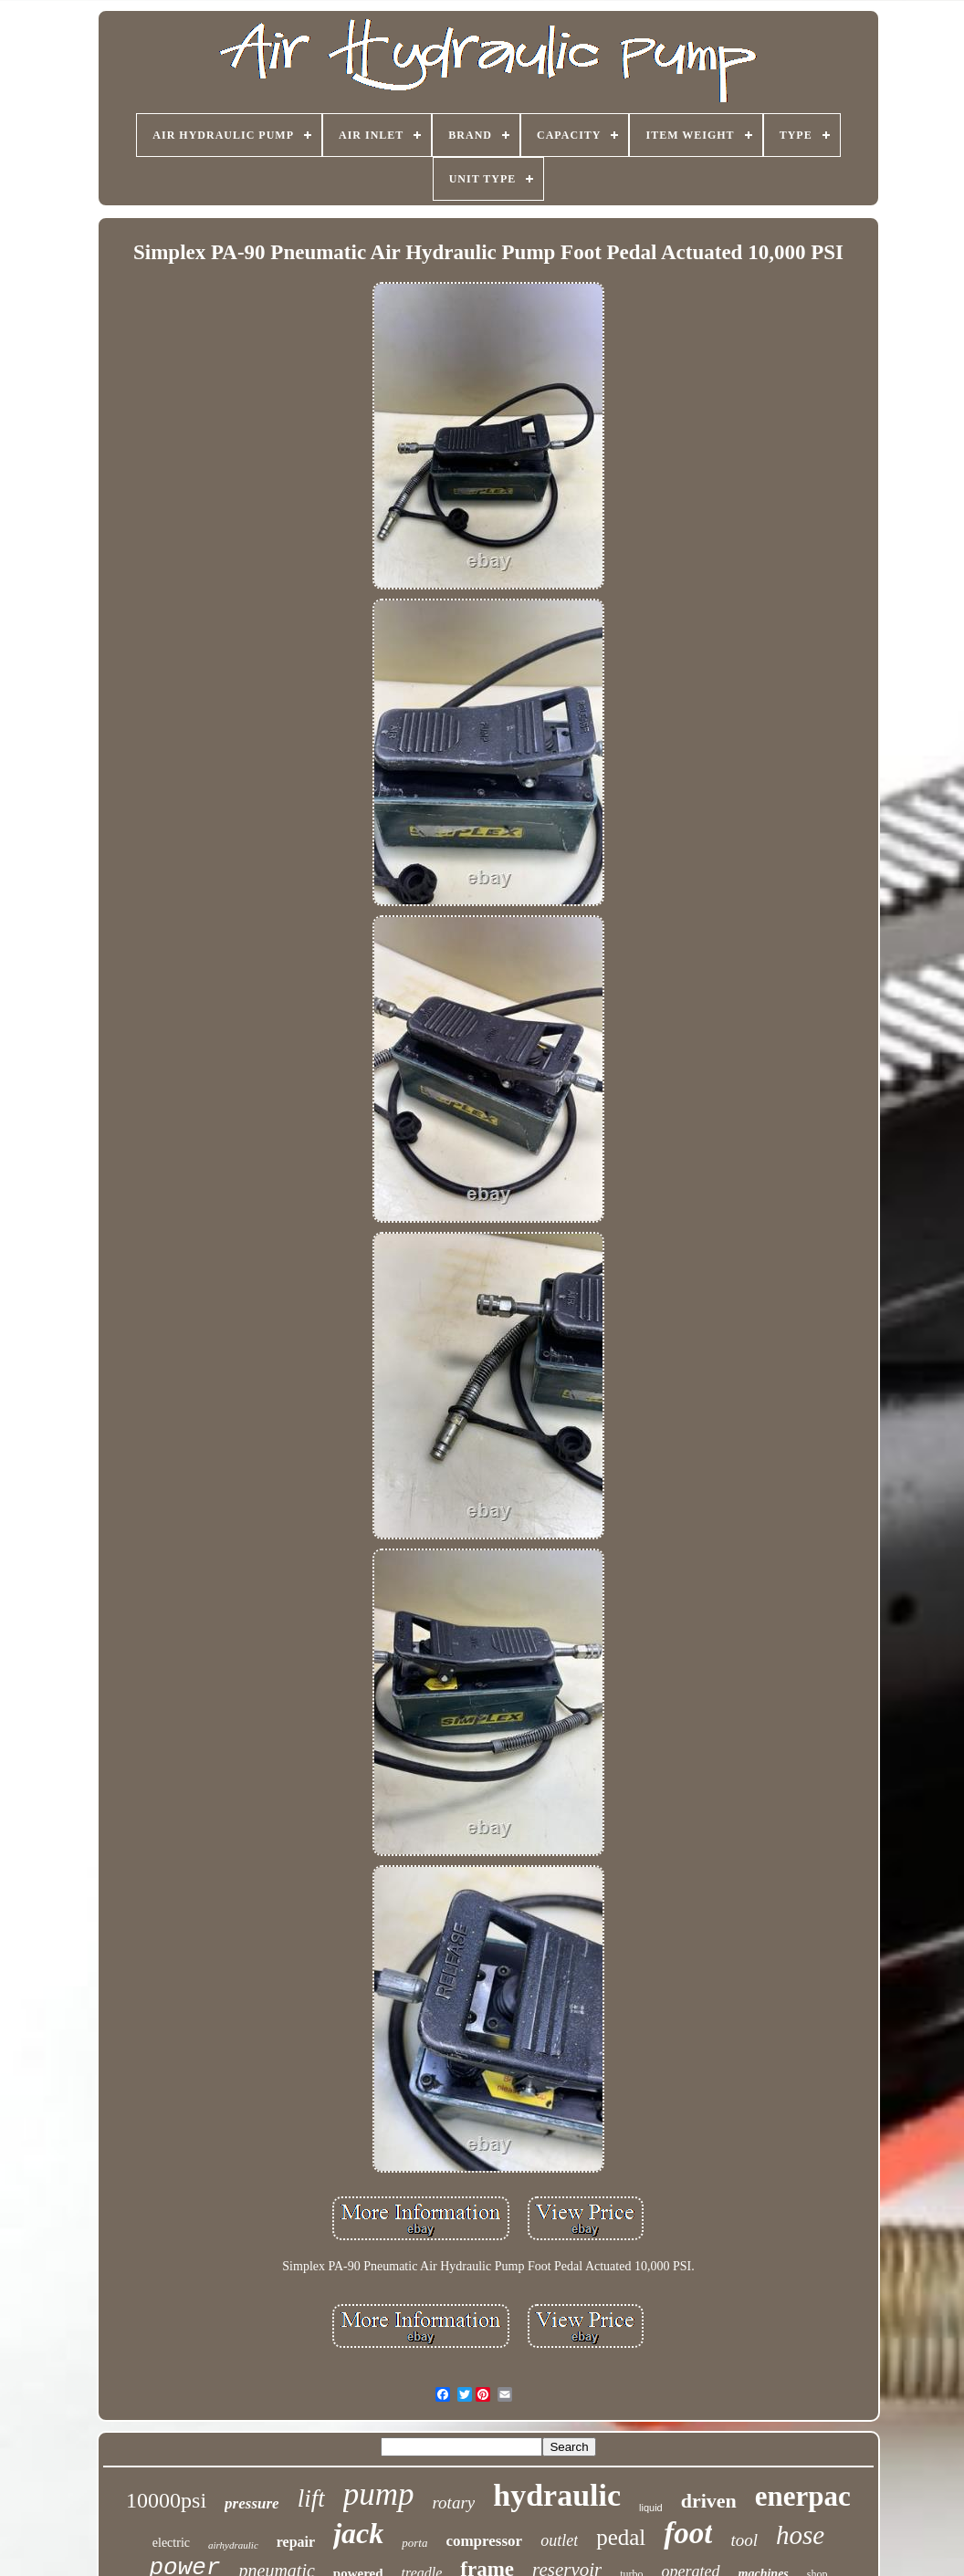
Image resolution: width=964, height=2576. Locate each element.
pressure (252, 2503)
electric (171, 2543)
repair (296, 2542)
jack (358, 2533)
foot (688, 2533)
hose (800, 2535)
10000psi (166, 2500)
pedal (620, 2537)
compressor (483, 2541)
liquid (651, 2507)
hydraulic (557, 2495)
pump (378, 2494)
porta (414, 2543)
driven (709, 2500)
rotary (453, 2502)
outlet (559, 2540)
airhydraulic (233, 2544)
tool (744, 2540)
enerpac (803, 2496)
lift (311, 2498)
